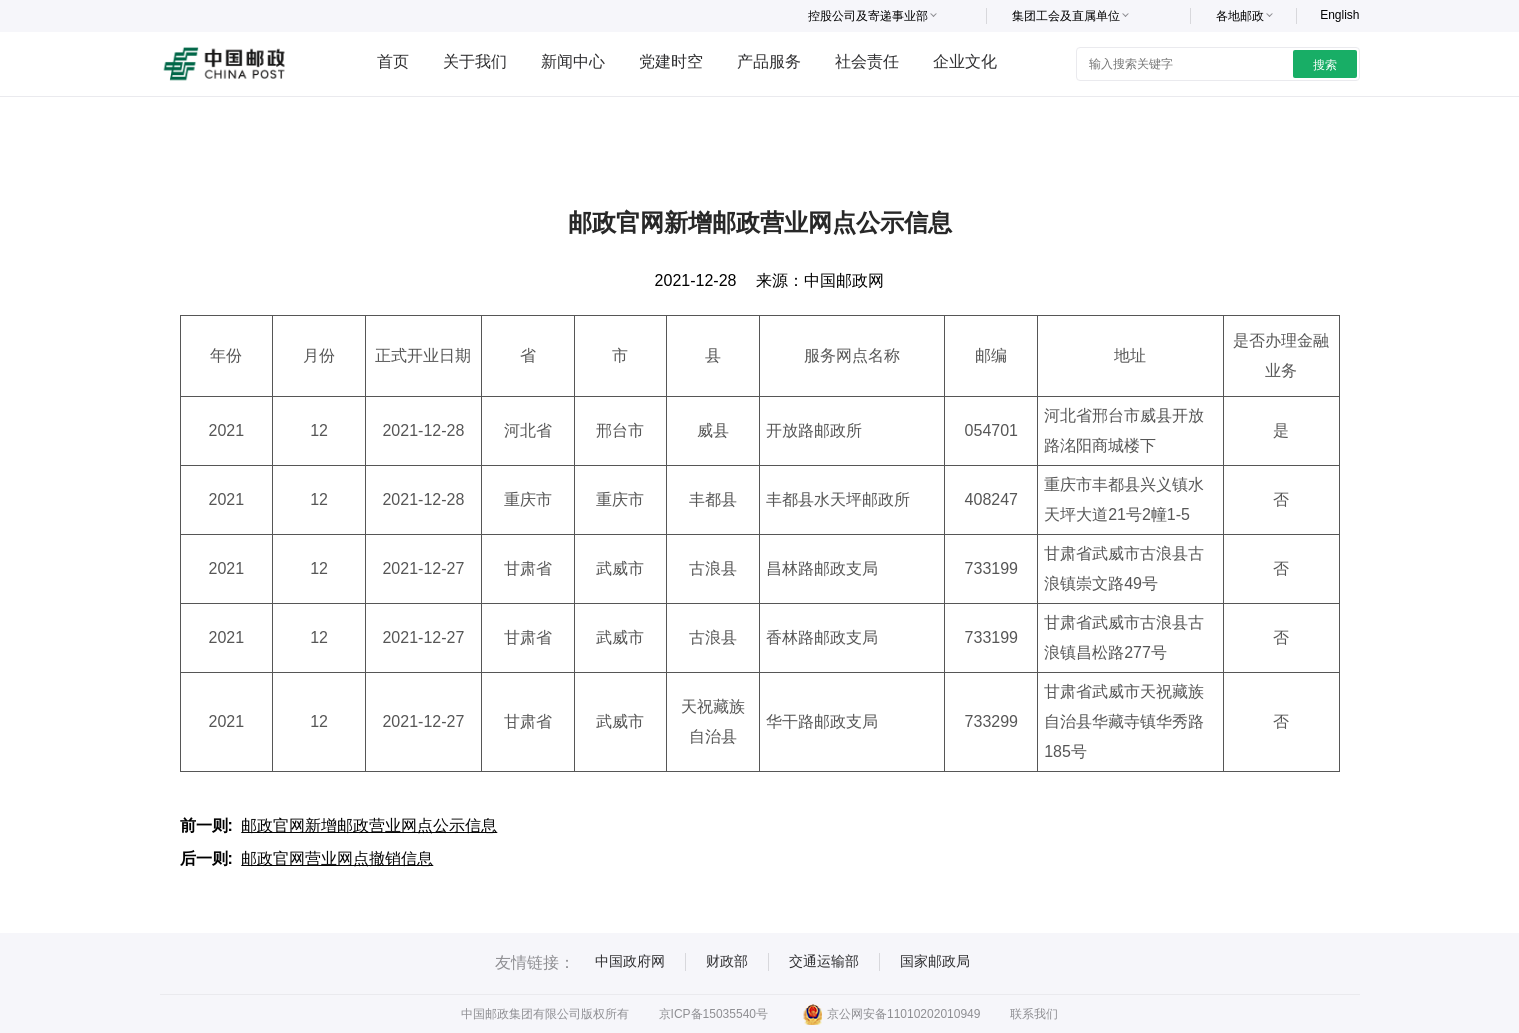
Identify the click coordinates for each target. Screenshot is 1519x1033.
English (1339, 15)
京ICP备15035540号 (713, 1014)
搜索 (1325, 65)
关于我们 (475, 61)
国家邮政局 (935, 961)
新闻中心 (573, 61)
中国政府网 (630, 961)
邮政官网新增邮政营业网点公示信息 (369, 825)
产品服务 (769, 61)
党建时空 (671, 61)
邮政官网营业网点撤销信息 (337, 858)
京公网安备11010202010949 (891, 1014)
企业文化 (965, 61)
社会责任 (867, 61)
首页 (393, 61)
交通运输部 (824, 961)
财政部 (727, 961)
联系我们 (1034, 1014)
